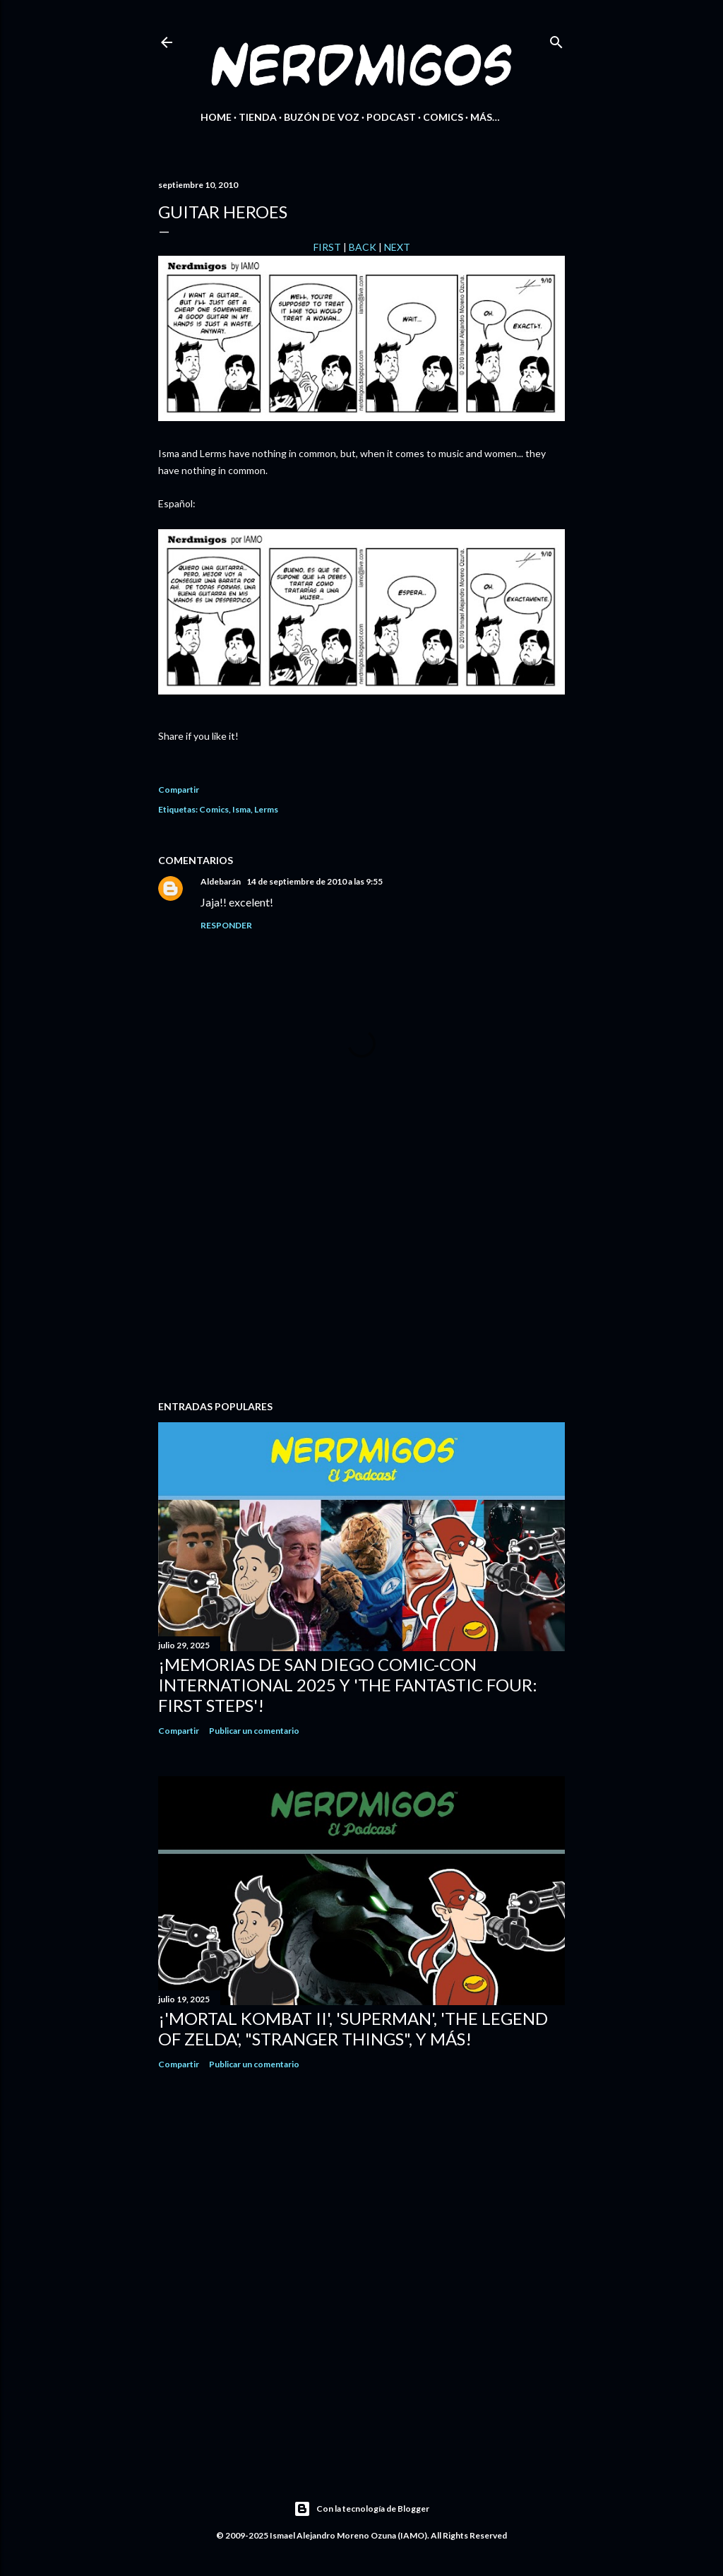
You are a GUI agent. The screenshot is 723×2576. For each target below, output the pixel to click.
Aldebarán (221, 881)
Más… (485, 117)
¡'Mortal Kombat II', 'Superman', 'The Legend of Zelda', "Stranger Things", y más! (353, 2028)
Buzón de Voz (321, 117)
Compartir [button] (178, 789)
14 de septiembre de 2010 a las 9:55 (314, 881)
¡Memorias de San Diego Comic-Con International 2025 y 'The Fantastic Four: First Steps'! (347, 1684)
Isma (241, 809)
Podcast (391, 117)
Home (216, 117)
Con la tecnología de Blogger (361, 2508)
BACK (362, 247)
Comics (443, 117)
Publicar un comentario (254, 1730)
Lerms (266, 809)
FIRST (327, 247)
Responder (226, 925)
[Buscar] (556, 39)
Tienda (258, 117)
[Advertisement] (361, 1266)
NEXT (397, 247)
